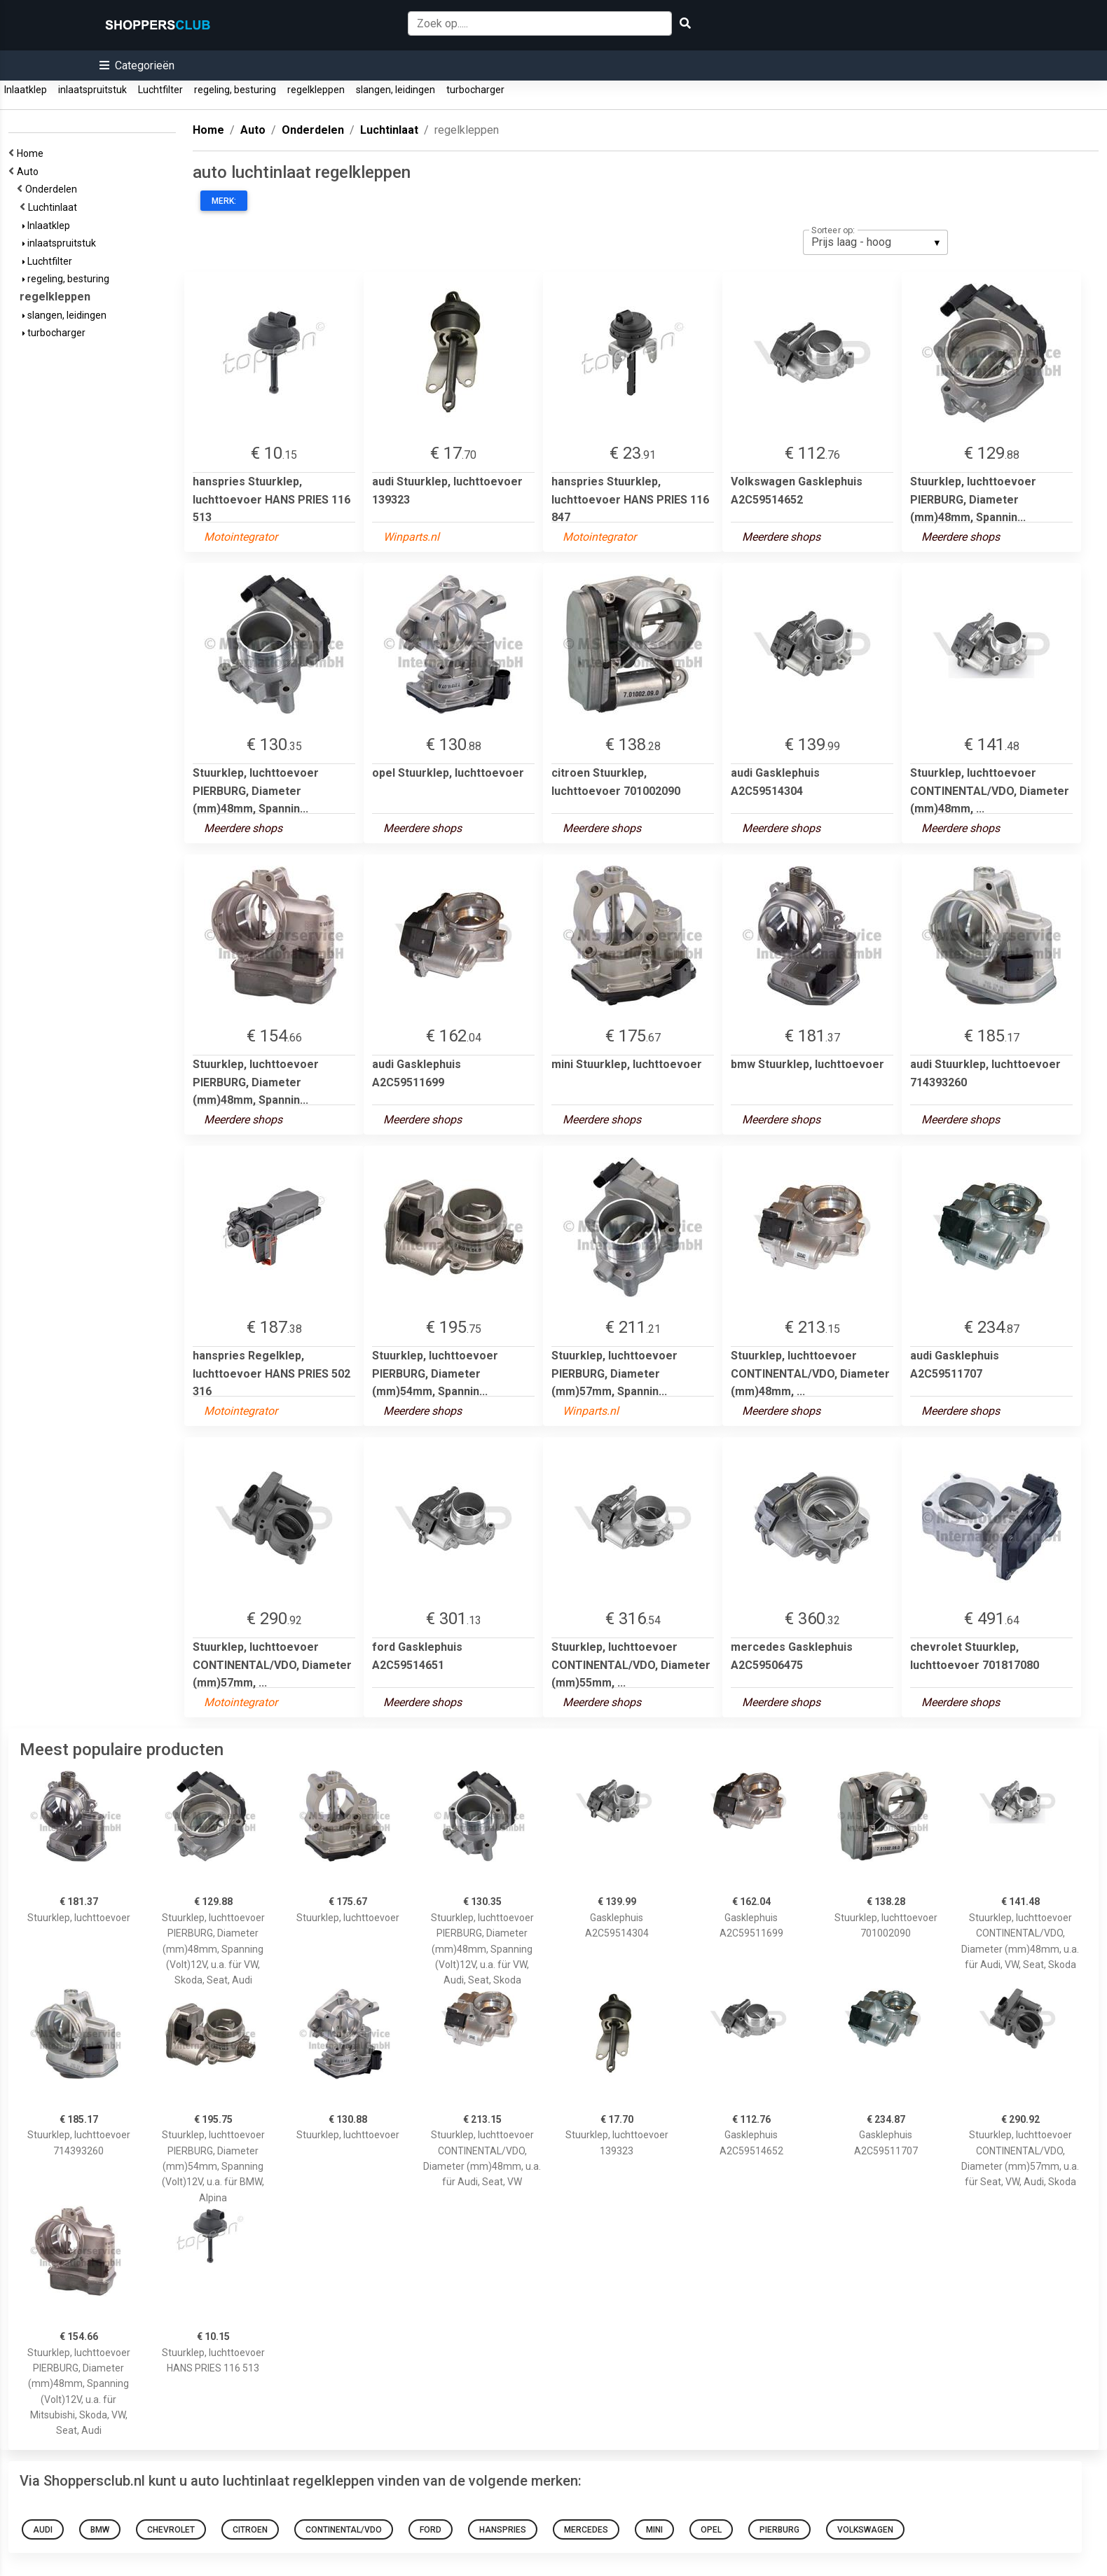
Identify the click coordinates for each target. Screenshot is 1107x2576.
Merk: (224, 201)
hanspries (502, 2530)
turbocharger (475, 89)
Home (32, 153)
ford (430, 2530)
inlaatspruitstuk (92, 89)
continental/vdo (343, 2530)
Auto (30, 171)
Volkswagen (865, 2530)
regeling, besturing (235, 89)
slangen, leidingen (395, 89)
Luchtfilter (160, 89)
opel (711, 2530)
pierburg (779, 2530)
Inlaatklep (25, 89)
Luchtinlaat (54, 207)
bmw (99, 2530)
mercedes (586, 2530)
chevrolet (171, 2530)
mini (654, 2530)
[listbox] (875, 242)
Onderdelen (53, 189)
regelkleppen (316, 89)
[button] (136, 65)
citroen (250, 2530)
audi (43, 2530)
